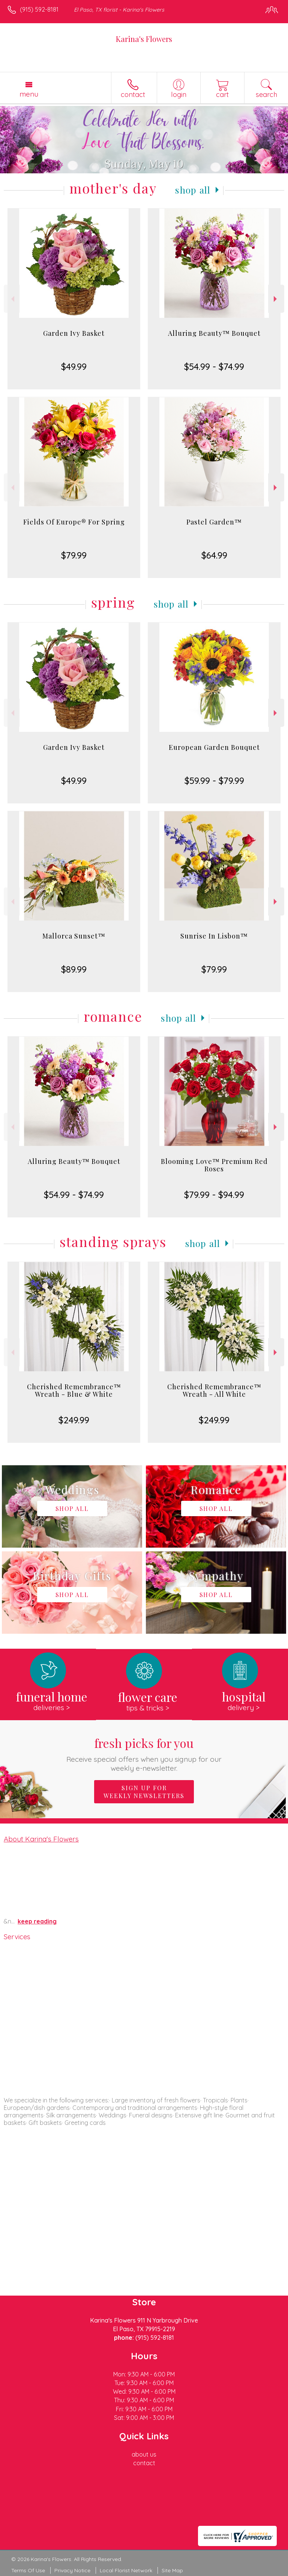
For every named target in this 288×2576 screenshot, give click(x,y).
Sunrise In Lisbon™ (214, 935)
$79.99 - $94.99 (214, 1194)
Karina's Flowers (144, 39)
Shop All (192, 190)
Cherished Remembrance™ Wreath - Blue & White (74, 1390)
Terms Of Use (28, 2570)
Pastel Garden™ (214, 521)
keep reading (37, 1921)
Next (276, 299)
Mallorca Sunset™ (73, 935)
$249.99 (73, 1420)
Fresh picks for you (144, 1754)
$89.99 (74, 969)
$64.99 (214, 555)
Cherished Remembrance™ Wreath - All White (214, 1390)
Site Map (172, 2570)
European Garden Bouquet (214, 747)
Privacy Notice (72, 2570)
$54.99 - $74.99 (214, 366)
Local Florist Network (126, 2570)
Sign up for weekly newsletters (144, 1792)
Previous (12, 299)
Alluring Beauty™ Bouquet (214, 333)
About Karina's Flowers (41, 1838)
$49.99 (74, 366)
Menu (29, 93)
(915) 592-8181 (39, 9)
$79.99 (74, 555)
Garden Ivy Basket (74, 333)
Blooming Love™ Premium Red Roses (214, 1165)
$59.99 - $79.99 (214, 780)
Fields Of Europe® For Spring (74, 521)
